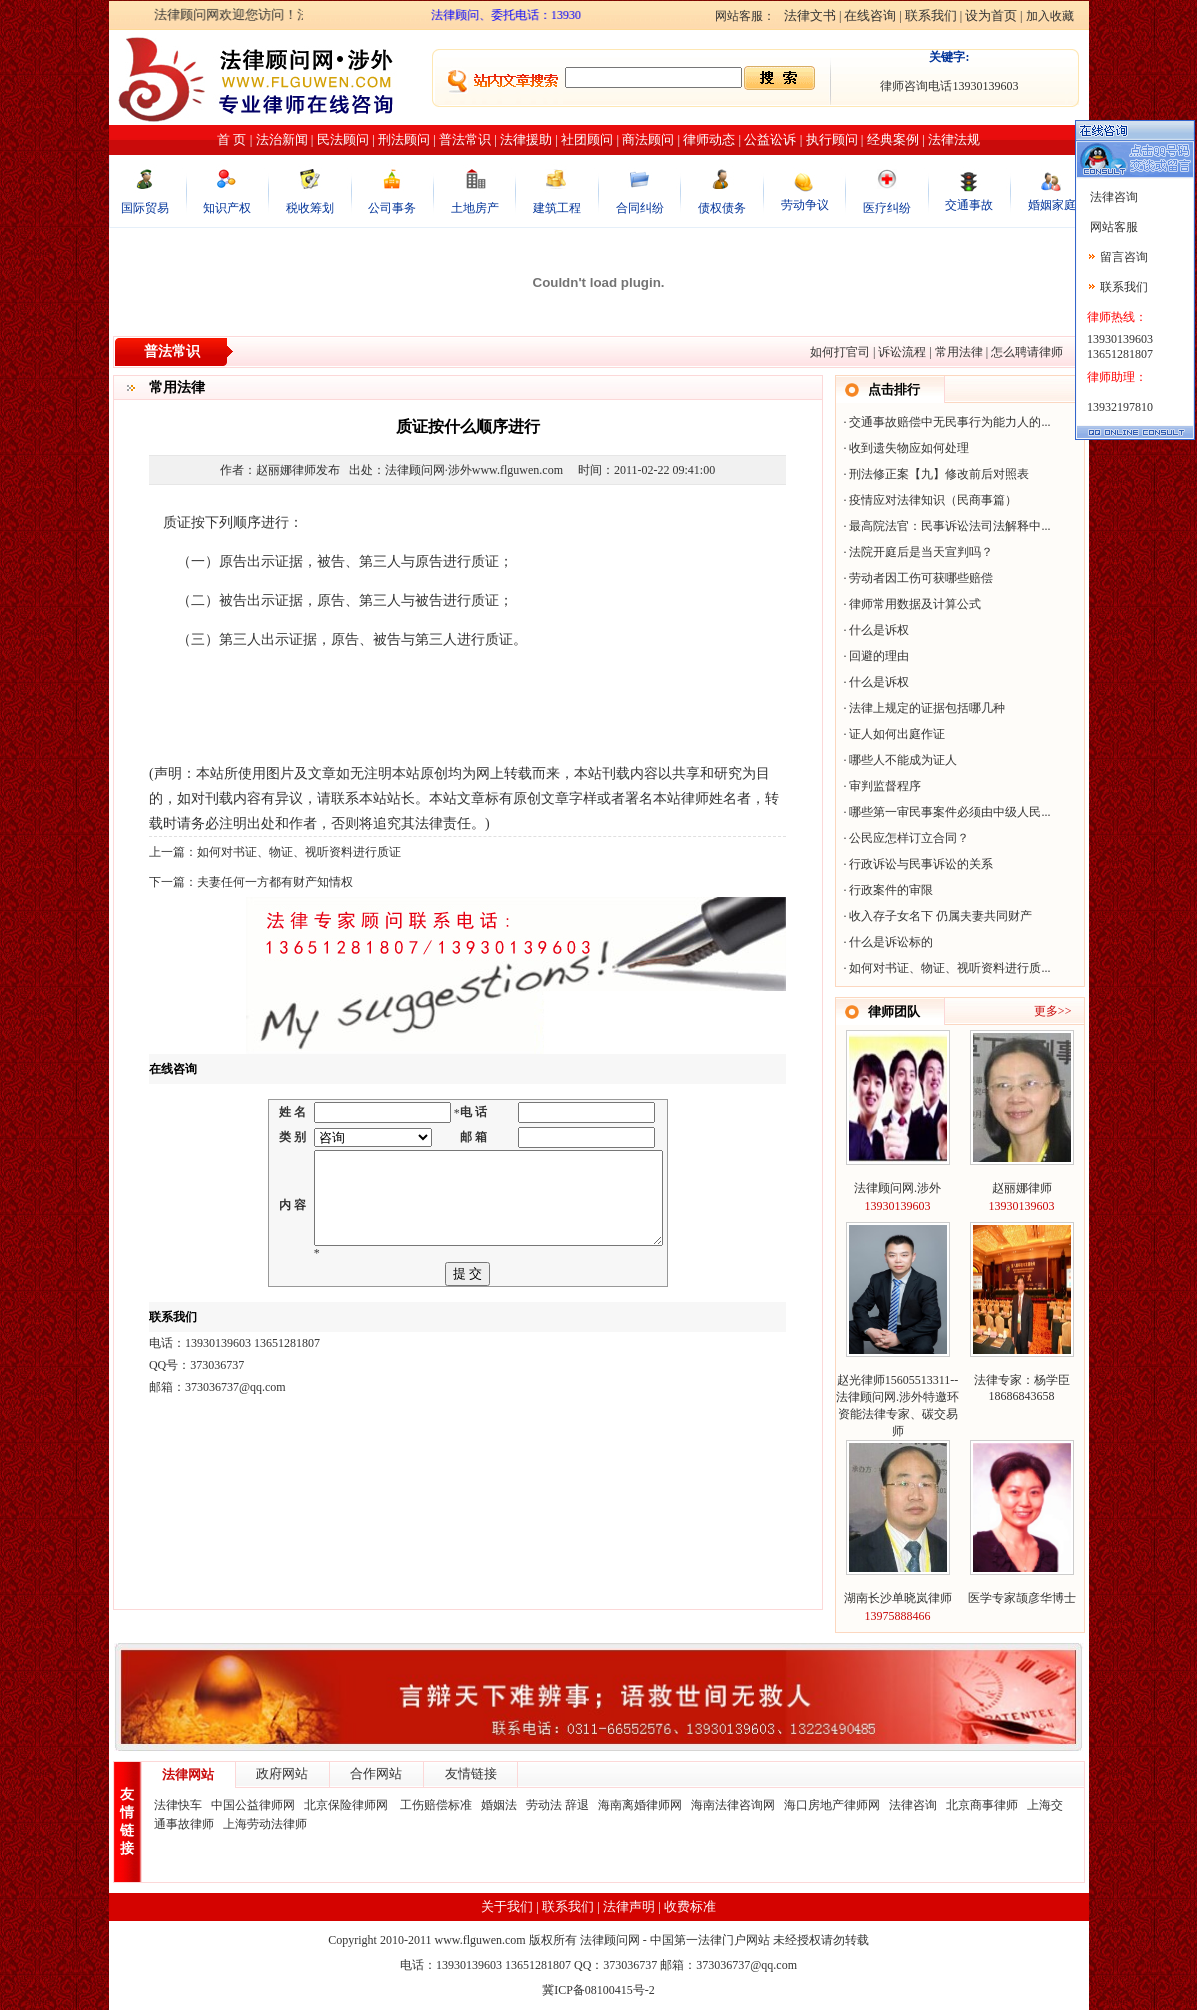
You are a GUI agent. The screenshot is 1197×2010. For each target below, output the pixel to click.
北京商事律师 (982, 1805)
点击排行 (894, 389)
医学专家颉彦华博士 (1022, 1598)
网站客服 (1112, 227)
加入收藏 (1050, 16)
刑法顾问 (404, 139)
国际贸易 (145, 208)
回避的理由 (879, 656)
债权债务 (722, 208)
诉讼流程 (902, 352)
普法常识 (465, 139)
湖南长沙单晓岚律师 (898, 1598)
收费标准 (690, 1906)
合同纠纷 (640, 208)
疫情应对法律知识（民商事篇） (933, 500)
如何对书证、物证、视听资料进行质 (945, 968)
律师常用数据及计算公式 (915, 604)
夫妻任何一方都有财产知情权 (275, 882)
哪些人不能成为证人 (903, 760)
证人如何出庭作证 (897, 734)
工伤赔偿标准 (436, 1805)
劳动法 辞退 (557, 1805)
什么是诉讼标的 (891, 942)
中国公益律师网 (253, 1805)
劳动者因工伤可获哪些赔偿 (921, 578)
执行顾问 (832, 139)
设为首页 (991, 15)
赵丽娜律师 (1022, 1188)
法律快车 (178, 1805)
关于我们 (507, 1906)
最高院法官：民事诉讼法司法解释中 (945, 526)
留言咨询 (1124, 257)
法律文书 (810, 15)
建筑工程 (557, 208)
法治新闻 (282, 139)
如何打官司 (840, 352)
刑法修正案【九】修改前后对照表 (939, 474)
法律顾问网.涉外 (897, 1188)
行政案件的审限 (891, 890)
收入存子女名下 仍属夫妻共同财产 (940, 916)
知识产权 (227, 208)
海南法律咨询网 (733, 1805)
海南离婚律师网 (640, 1805)
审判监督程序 (885, 786)
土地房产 (475, 208)
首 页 (231, 139)
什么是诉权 (879, 630)
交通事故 (969, 205)
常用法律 (959, 352)
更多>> (1053, 1011)
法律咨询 (913, 1805)
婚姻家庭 (1052, 205)
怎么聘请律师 (1027, 352)
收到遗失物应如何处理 (909, 448)
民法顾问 (343, 139)
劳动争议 (805, 205)
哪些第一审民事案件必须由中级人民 (945, 812)
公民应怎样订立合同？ (909, 838)
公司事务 (392, 208)
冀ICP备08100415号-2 (598, 1990)
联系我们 (931, 15)
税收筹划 (310, 208)
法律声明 (629, 1906)
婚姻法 (499, 1805)
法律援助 (526, 139)
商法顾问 (648, 139)
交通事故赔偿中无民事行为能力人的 (945, 422)
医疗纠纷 (887, 208)
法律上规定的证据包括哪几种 (927, 708)
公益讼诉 (770, 139)
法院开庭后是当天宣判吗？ (921, 552)
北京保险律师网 (347, 1805)
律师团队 (894, 1011)
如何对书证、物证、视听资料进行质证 (299, 852)
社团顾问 (587, 139)
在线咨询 (870, 15)
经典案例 (893, 139)
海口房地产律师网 (832, 1805)
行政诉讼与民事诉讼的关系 (921, 864)
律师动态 (709, 139)
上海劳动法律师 (265, 1824)
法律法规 (954, 139)
